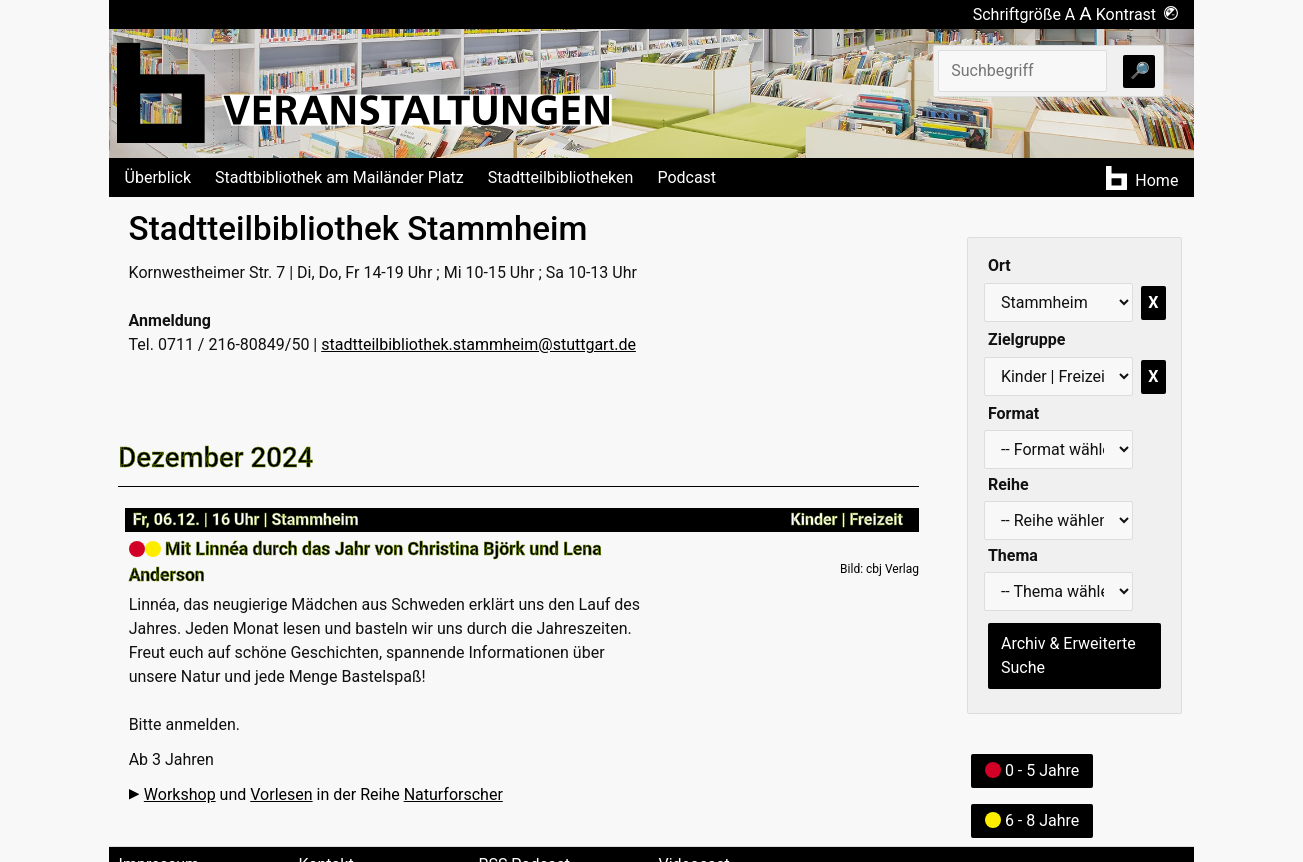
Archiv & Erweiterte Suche (1068, 655)
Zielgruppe (1026, 339)
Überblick (158, 177)
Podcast (686, 177)
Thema (1013, 555)
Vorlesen (281, 794)
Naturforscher (453, 794)
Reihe (1008, 484)
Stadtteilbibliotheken (561, 177)
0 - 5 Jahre (1032, 770)
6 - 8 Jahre (1032, 820)
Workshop (180, 794)
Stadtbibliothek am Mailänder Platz (339, 177)
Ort (999, 265)
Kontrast (1137, 14)
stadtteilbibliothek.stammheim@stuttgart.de (478, 344)
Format (1013, 413)
